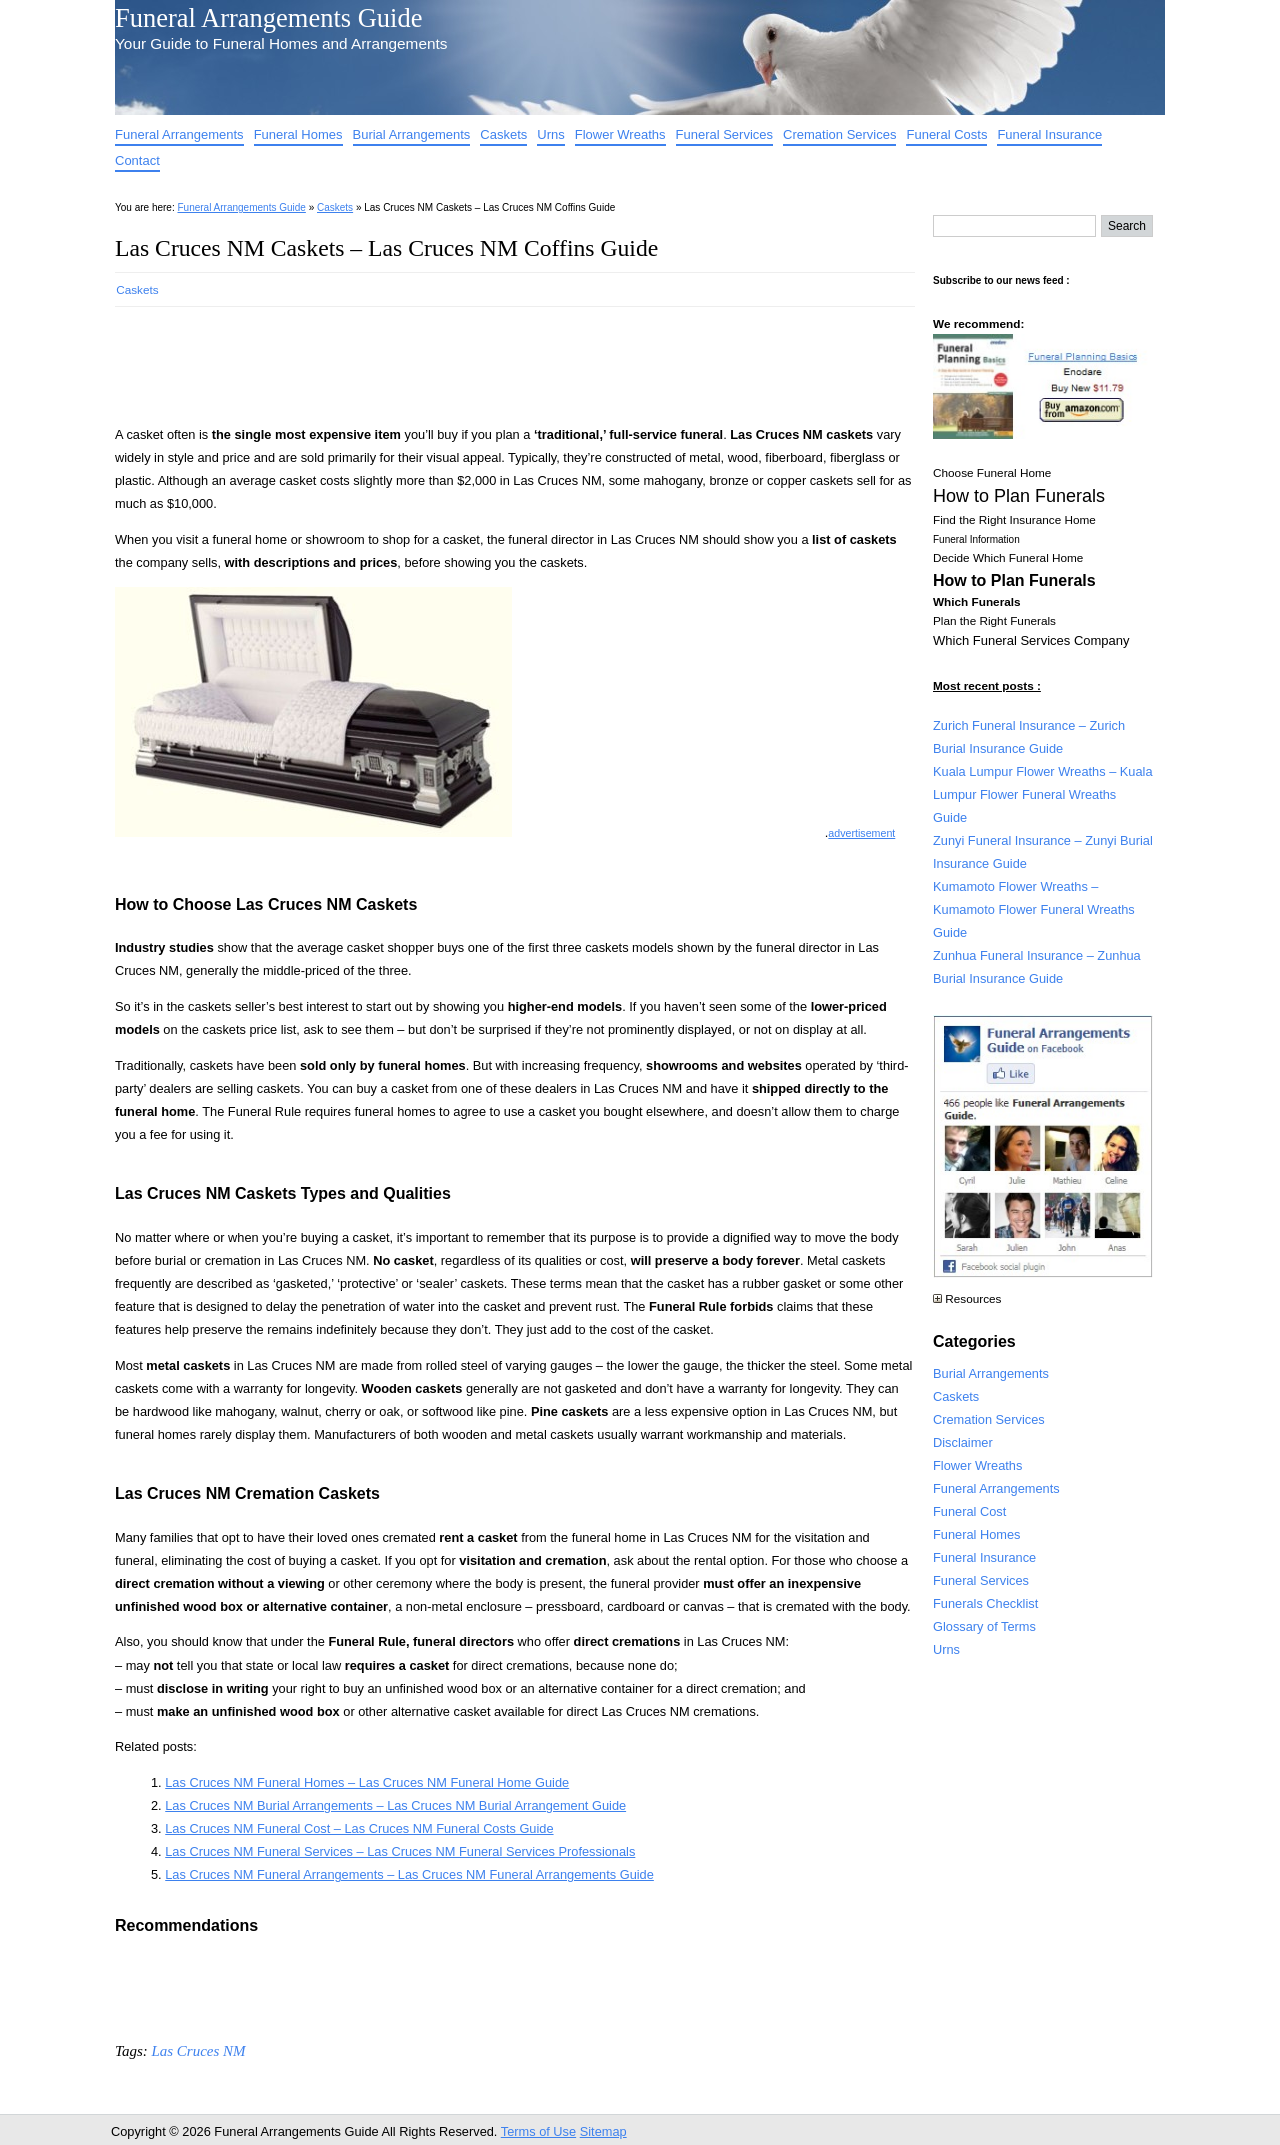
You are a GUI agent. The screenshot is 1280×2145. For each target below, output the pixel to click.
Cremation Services (839, 134)
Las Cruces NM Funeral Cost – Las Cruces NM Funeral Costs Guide (359, 1828)
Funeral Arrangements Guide (268, 18)
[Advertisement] (479, 360)
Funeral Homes (298, 134)
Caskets (503, 134)
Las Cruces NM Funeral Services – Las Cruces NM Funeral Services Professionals (400, 1851)
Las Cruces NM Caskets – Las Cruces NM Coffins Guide (386, 248)
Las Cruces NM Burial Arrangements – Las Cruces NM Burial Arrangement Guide (395, 1805)
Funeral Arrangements (179, 134)
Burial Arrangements (412, 134)
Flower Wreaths (620, 134)
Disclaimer (963, 1442)
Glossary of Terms (984, 1626)
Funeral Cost (969, 1511)
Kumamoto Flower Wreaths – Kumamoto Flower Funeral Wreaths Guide (1034, 909)
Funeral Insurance (1049, 134)
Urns (550, 134)
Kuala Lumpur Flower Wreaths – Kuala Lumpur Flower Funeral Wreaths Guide (1043, 794)
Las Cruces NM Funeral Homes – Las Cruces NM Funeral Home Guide (367, 1782)
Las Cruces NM (198, 2051)
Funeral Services (725, 134)
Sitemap (603, 2131)
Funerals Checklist (985, 1603)
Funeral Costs (946, 134)
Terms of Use (538, 2131)
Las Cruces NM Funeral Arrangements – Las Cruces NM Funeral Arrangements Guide (409, 1874)
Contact (137, 160)
